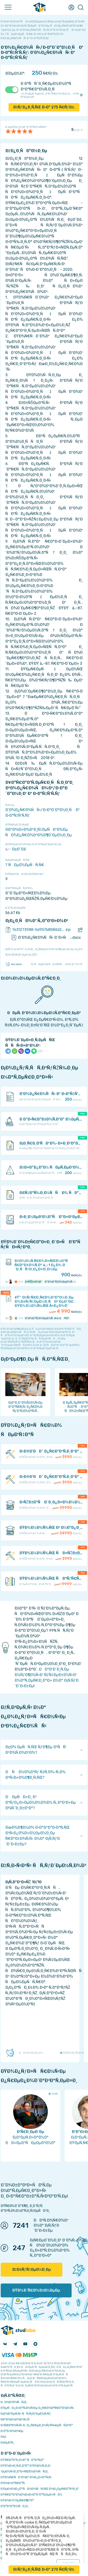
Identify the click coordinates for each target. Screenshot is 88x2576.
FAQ (3, 2436)
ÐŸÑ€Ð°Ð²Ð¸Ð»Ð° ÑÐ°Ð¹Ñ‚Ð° (22, 2460)
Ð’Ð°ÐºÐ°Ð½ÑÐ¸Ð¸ (15, 2506)
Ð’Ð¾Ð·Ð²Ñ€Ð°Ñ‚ (13, 2483)
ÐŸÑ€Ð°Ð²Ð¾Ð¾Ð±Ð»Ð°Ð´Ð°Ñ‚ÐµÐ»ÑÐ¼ (31, 2494)
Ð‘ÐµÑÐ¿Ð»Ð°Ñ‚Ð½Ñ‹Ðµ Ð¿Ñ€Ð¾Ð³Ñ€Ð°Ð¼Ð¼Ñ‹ (37, 2408)
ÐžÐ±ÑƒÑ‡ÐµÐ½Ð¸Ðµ (31, 2269)
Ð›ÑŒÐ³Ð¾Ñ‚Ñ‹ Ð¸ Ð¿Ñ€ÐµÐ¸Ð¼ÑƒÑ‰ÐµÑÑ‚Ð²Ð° (37, 2425)
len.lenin (13, 964)
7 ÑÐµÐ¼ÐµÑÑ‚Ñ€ (24, 865)
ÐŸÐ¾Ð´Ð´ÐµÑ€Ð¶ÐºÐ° (17, 2500)
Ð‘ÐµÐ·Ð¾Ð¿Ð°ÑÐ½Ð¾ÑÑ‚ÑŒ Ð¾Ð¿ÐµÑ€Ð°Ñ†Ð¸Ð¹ (40, 2488)
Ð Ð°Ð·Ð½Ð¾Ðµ (12, 2431)
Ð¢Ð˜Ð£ (15, 849)
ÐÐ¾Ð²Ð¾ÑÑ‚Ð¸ (14, 2402)
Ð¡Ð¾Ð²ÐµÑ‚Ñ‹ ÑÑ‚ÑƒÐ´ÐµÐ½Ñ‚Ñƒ (26, 2413)
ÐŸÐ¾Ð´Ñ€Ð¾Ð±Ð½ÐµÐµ (36, 2290)
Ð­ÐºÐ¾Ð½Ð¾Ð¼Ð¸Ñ (16, 2419)
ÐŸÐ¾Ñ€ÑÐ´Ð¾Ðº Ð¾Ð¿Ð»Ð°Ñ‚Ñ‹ (26, 2477)
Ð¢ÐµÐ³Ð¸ (7, 2442)
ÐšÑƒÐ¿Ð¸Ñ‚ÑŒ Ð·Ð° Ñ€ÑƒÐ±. (44, 107)
